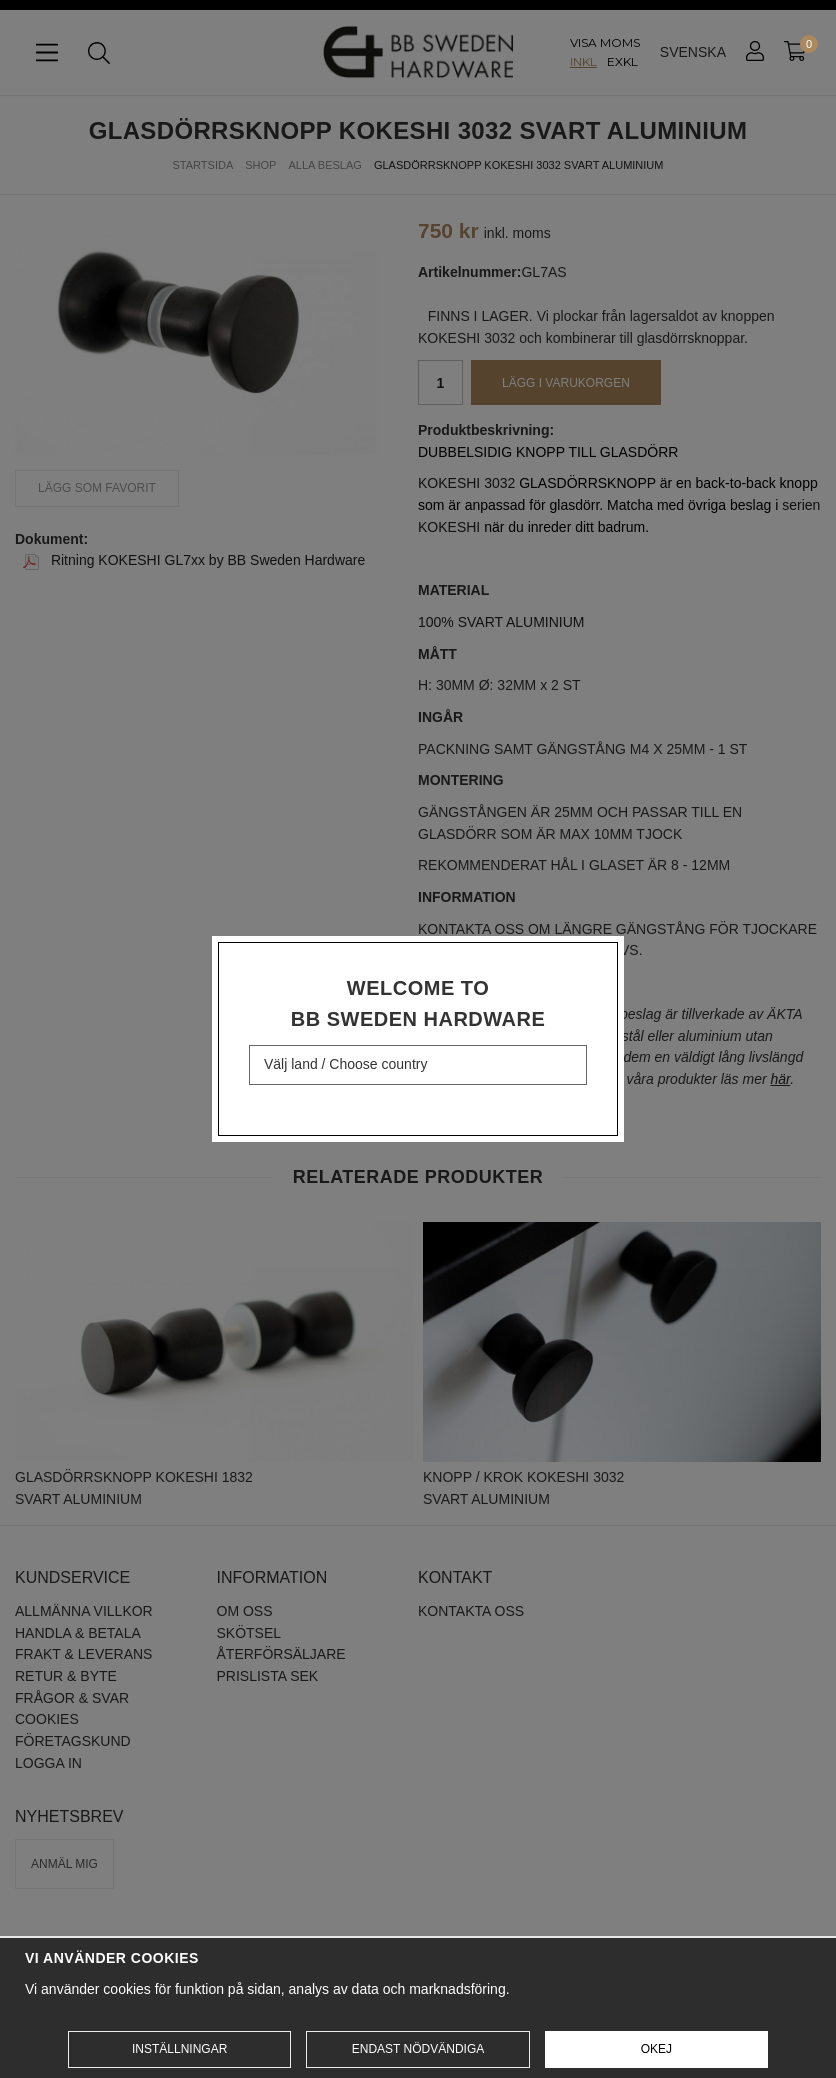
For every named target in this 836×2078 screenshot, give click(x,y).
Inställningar (179, 2049)
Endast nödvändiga (418, 2049)
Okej (656, 2049)
